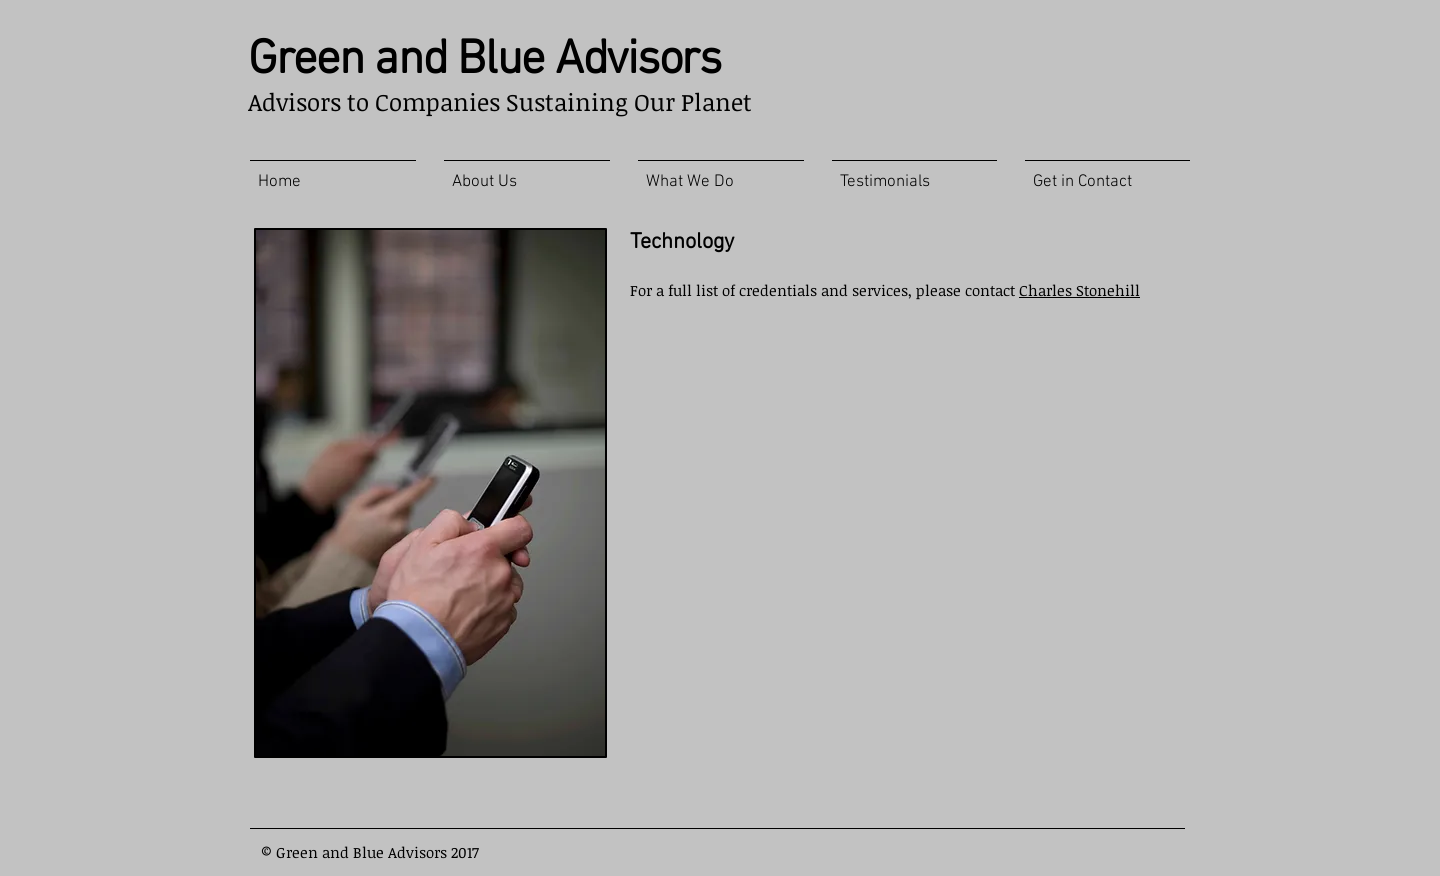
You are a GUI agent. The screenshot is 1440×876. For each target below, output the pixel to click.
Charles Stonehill (1079, 290)
